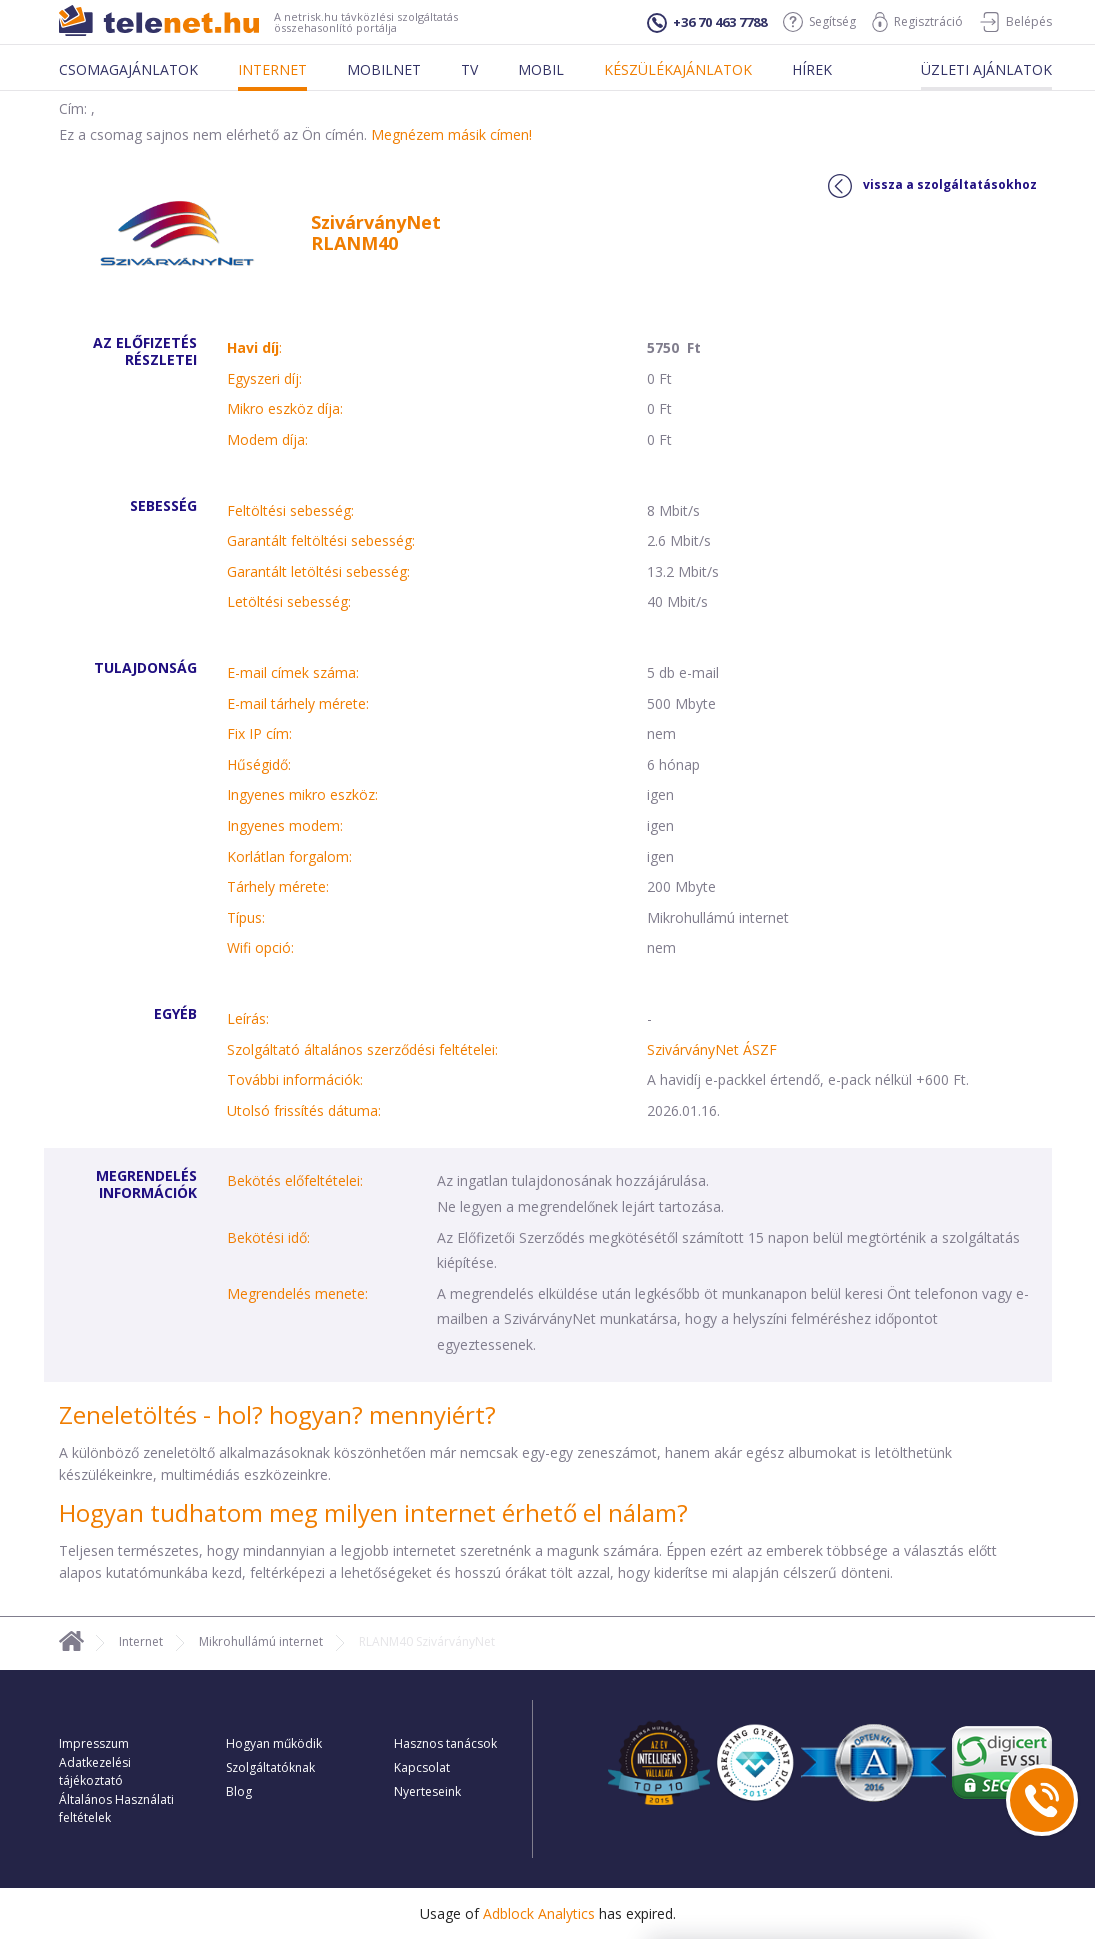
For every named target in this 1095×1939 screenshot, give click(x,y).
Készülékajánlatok (678, 69)
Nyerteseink (427, 1791)
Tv (469, 69)
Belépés (1015, 22)
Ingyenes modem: (285, 825)
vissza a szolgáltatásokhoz (932, 186)
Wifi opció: (260, 947)
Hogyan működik (274, 1743)
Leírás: (248, 1018)
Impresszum (94, 1743)
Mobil (541, 69)
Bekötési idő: (268, 1237)
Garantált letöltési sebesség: (318, 571)
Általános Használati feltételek (116, 1808)
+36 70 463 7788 (707, 23)
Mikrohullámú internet (261, 1641)
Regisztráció (917, 22)
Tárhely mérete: (278, 886)
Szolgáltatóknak (270, 1767)
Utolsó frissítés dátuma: (304, 1110)
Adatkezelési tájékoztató (95, 1771)
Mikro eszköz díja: (285, 408)
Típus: (246, 917)
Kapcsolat (422, 1767)
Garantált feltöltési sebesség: (321, 540)
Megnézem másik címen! (451, 134)
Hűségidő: (259, 764)
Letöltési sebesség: (289, 601)
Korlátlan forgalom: (289, 856)
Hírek (812, 69)
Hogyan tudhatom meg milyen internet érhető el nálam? (373, 1512)
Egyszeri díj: (264, 378)
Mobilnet (384, 69)
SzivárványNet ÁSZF (712, 1049)
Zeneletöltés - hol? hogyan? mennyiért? (277, 1414)
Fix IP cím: (259, 733)
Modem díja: (267, 439)
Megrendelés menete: (297, 1293)
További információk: (295, 1079)
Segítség (819, 22)
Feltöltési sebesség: (290, 510)
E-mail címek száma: (293, 672)
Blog (239, 1791)
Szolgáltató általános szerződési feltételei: (362, 1049)
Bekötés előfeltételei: (295, 1180)
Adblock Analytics (539, 1913)
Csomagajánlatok (128, 69)
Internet (272, 69)
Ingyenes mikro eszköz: (302, 794)
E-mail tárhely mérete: (298, 703)
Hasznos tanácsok (445, 1743)
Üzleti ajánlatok (986, 69)
